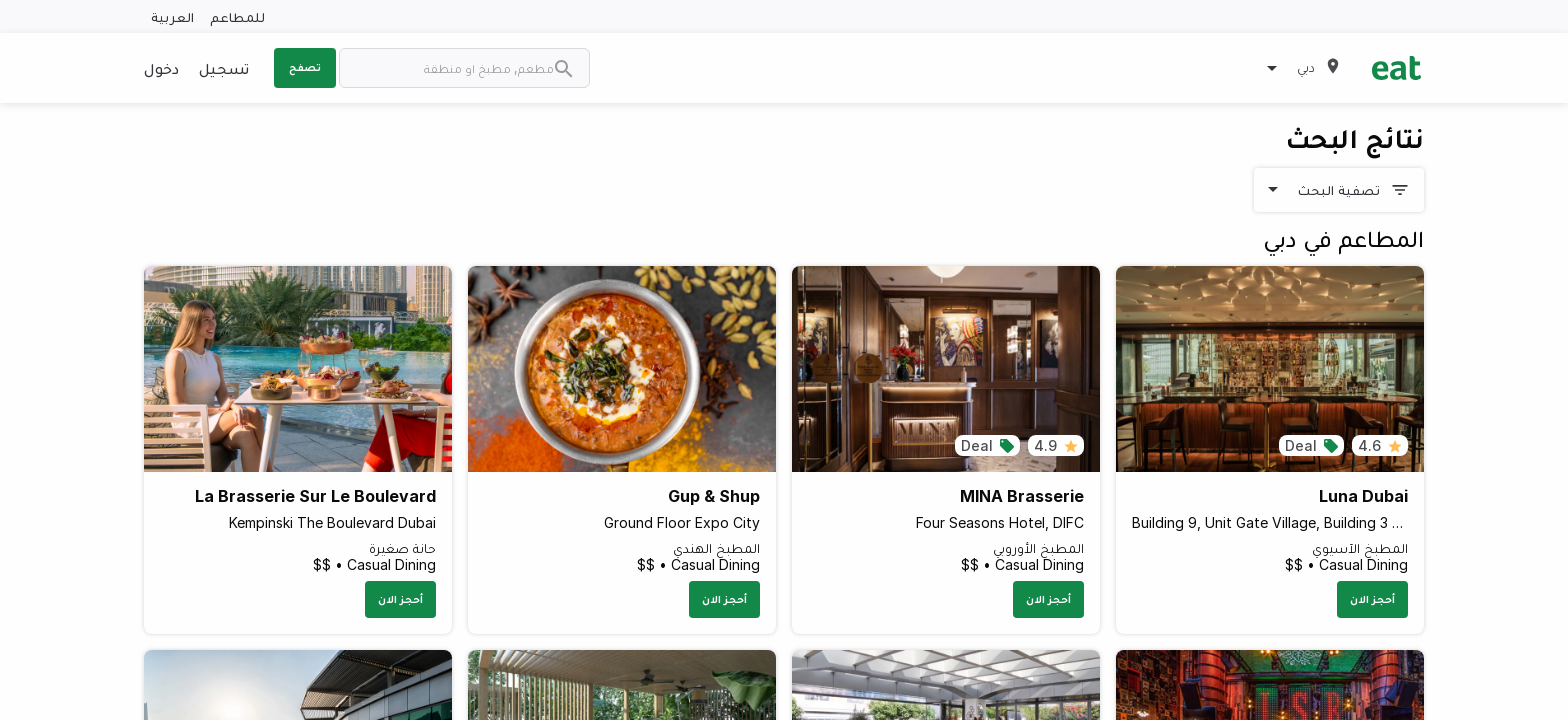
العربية (172, 16)
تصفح (305, 67)
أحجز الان (1372, 599)
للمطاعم (237, 16)
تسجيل (224, 68)
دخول (161, 68)
